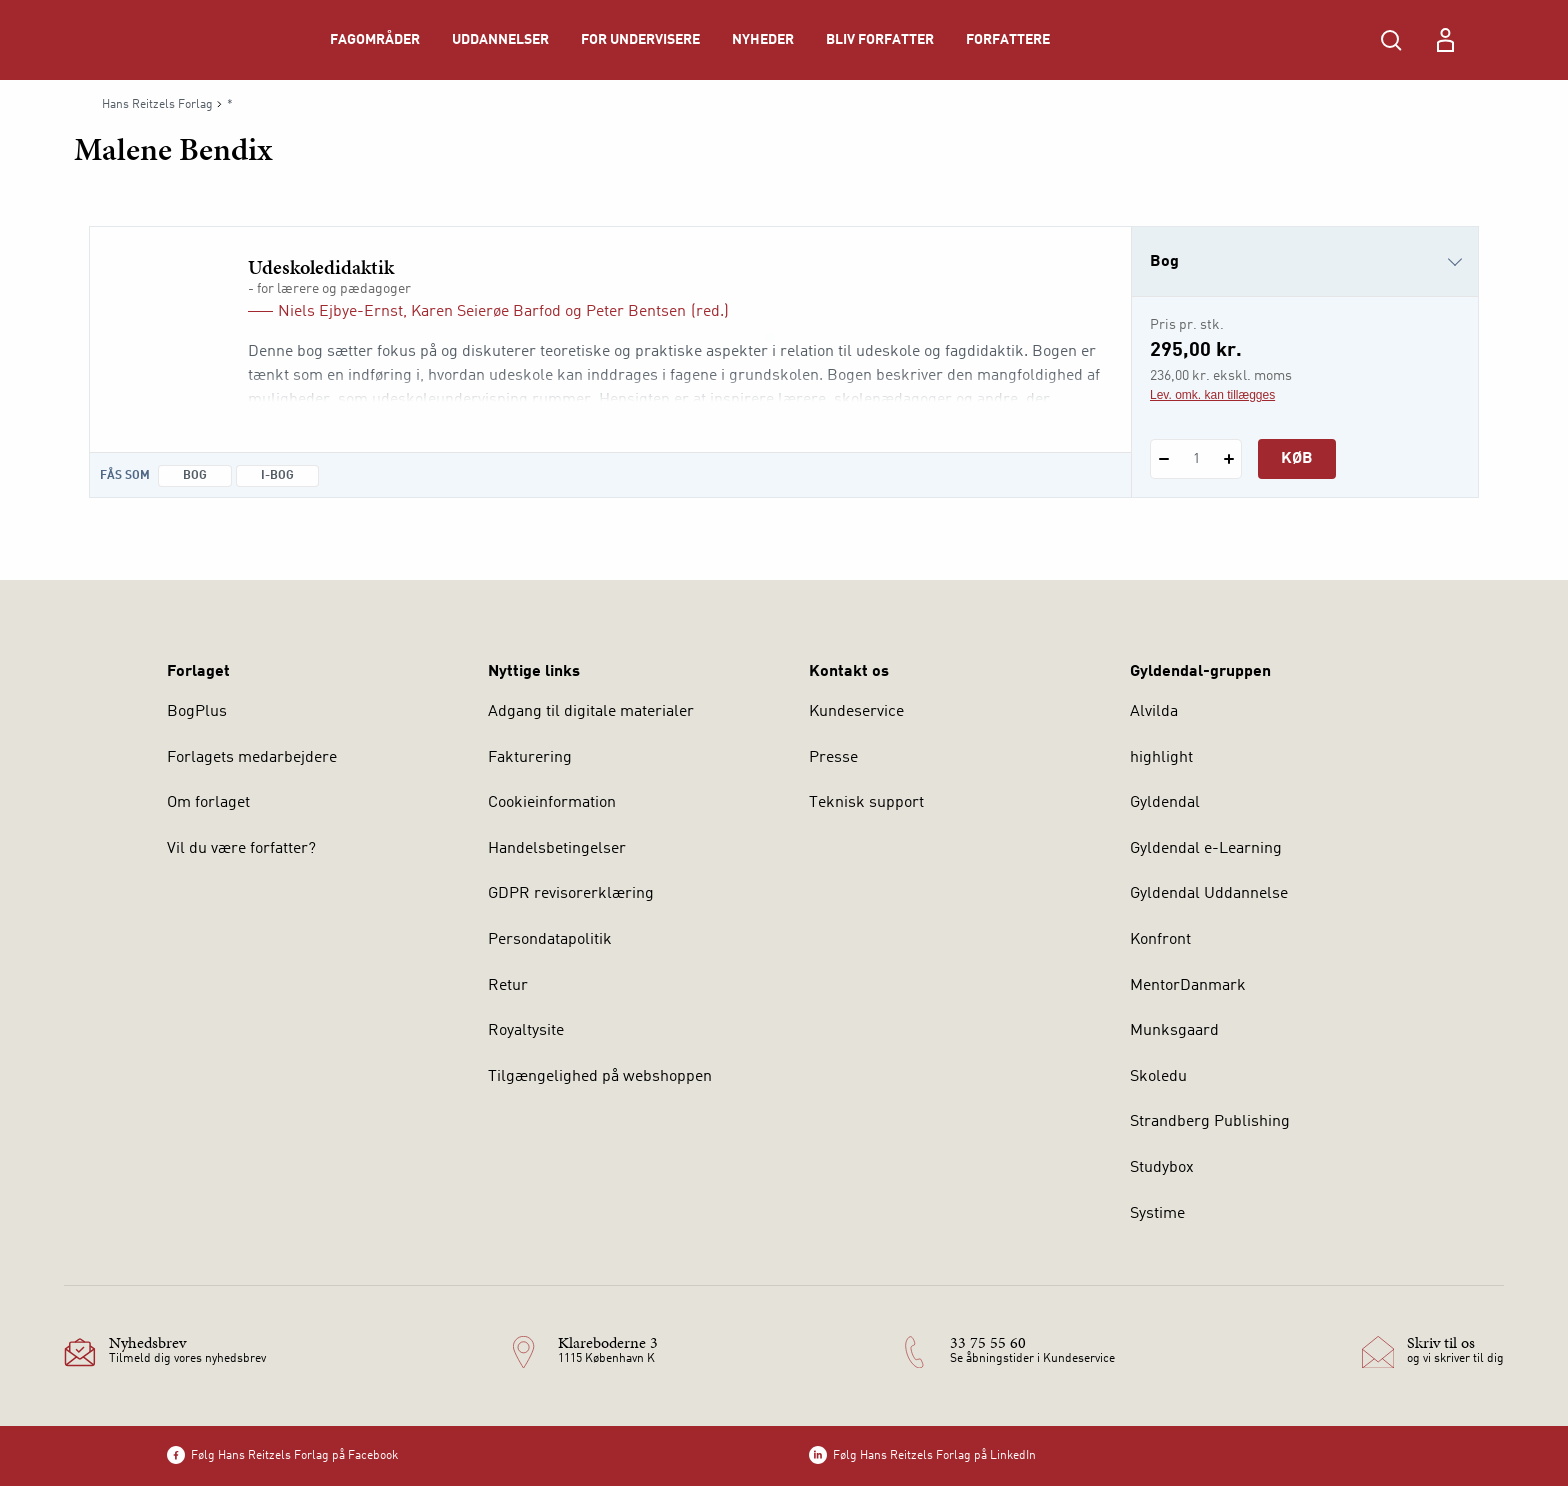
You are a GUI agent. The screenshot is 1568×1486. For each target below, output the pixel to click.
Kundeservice (856, 712)
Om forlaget (208, 803)
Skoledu (1158, 1077)
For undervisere (640, 40)
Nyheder (763, 40)
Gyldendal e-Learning (1206, 849)
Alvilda (1154, 712)
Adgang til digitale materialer (591, 712)
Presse (833, 758)
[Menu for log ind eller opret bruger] (1445, 40)
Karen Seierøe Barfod (486, 312)
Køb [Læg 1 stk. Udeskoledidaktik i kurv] (1297, 459)
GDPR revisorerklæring (571, 894)
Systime (1157, 1214)
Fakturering (530, 758)
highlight (1161, 758)
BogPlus (197, 712)
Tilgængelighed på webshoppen (600, 1077)
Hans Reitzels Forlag (157, 105)
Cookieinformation (552, 803)
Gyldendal (1165, 803)
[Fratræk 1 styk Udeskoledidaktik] (1163, 459)
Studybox (1162, 1168)
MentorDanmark (1188, 986)
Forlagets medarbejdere (252, 758)
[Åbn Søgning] (1391, 40)
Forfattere (1008, 40)
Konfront (1160, 940)
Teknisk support (866, 803)
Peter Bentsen (636, 312)
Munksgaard (1174, 1031)
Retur (508, 986)
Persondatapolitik (550, 940)
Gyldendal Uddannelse (1209, 894)
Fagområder (375, 40)
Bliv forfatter (880, 40)
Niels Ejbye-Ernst (340, 312)
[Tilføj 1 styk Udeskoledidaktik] (1228, 459)
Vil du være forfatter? (241, 849)
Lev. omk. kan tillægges (1212, 395)
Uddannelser (500, 40)
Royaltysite (526, 1031)
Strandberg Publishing (1210, 1122)
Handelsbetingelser (557, 849)
